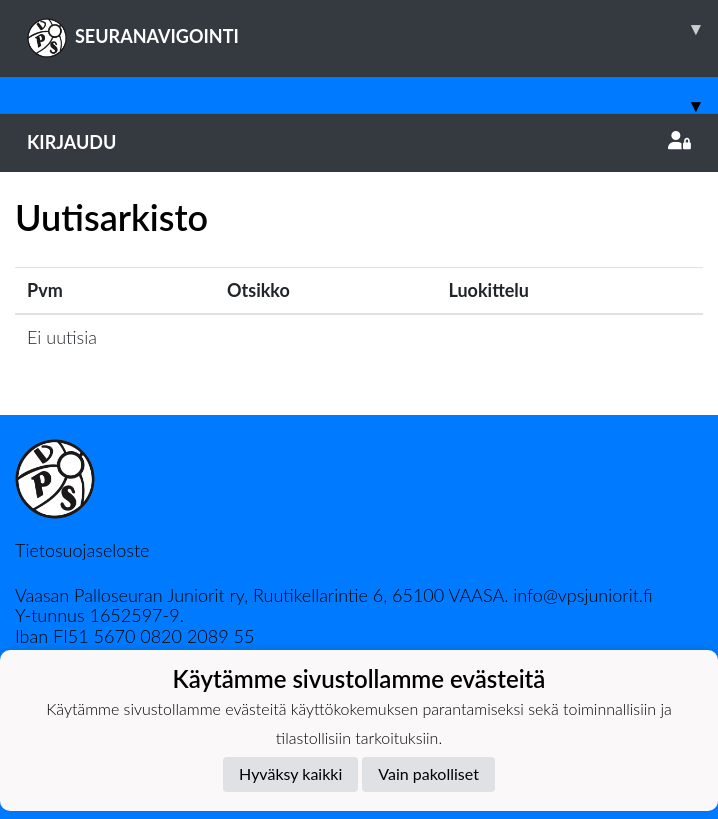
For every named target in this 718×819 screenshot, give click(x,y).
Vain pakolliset (428, 773)
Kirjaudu (359, 142)
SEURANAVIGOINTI (372, 29)
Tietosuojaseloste (82, 550)
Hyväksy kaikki (290, 773)
